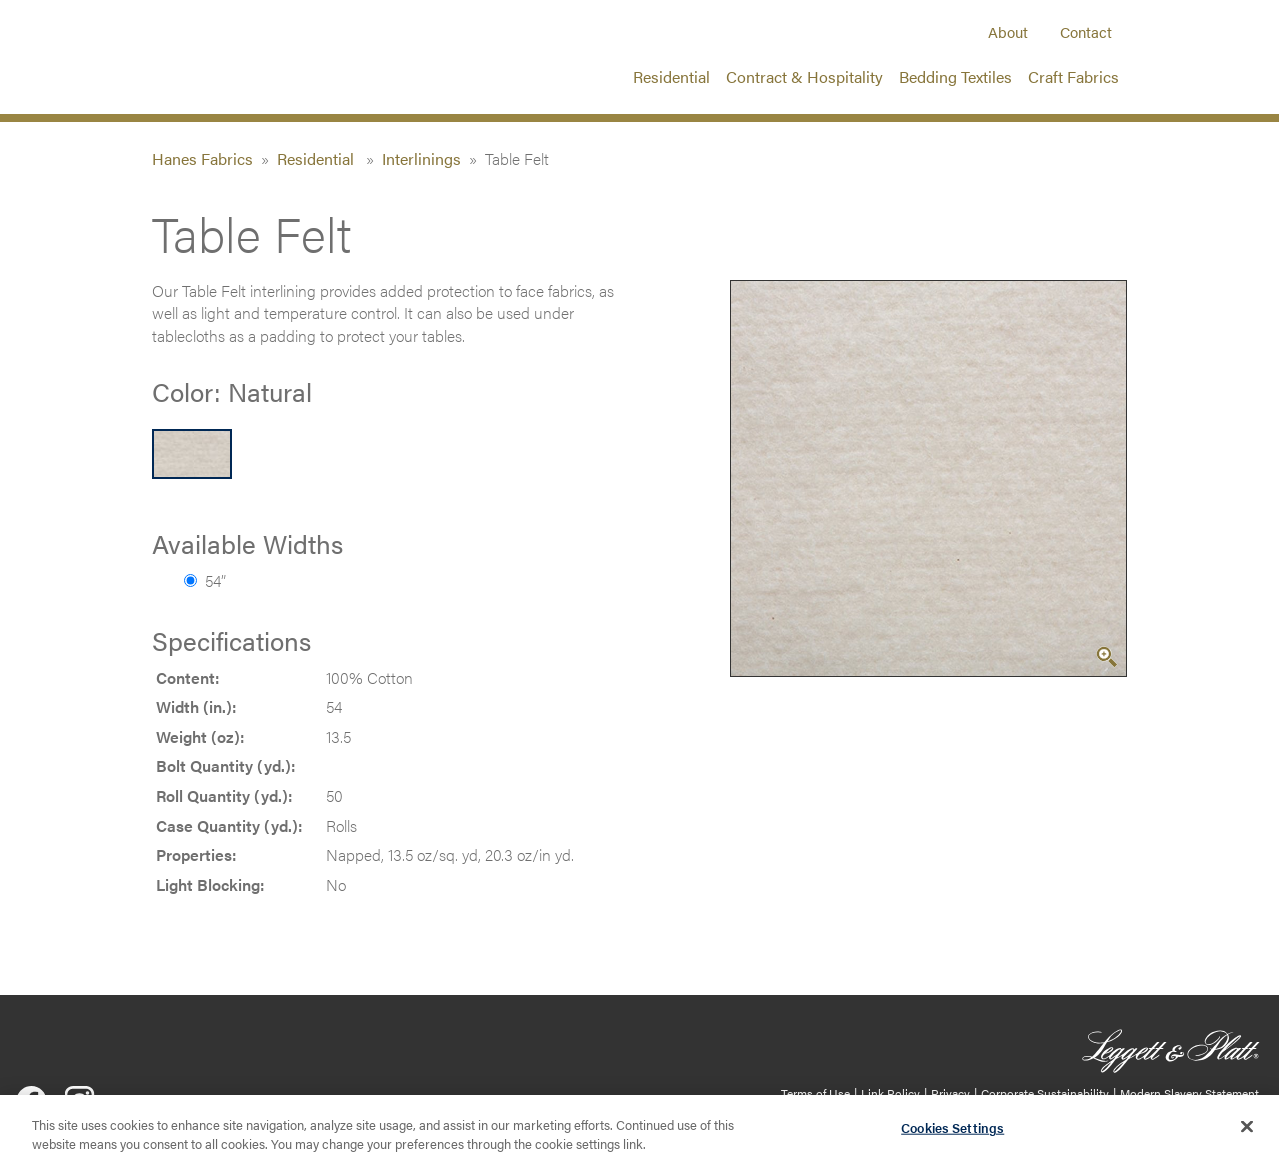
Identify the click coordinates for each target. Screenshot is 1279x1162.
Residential (671, 76)
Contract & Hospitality (804, 76)
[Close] (1247, 1135)
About (1008, 31)
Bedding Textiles (955, 76)
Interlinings (421, 158)
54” (205, 580)
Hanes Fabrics (202, 158)
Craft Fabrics (1073, 76)
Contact (1086, 31)
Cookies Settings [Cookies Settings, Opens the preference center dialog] (952, 1136)
